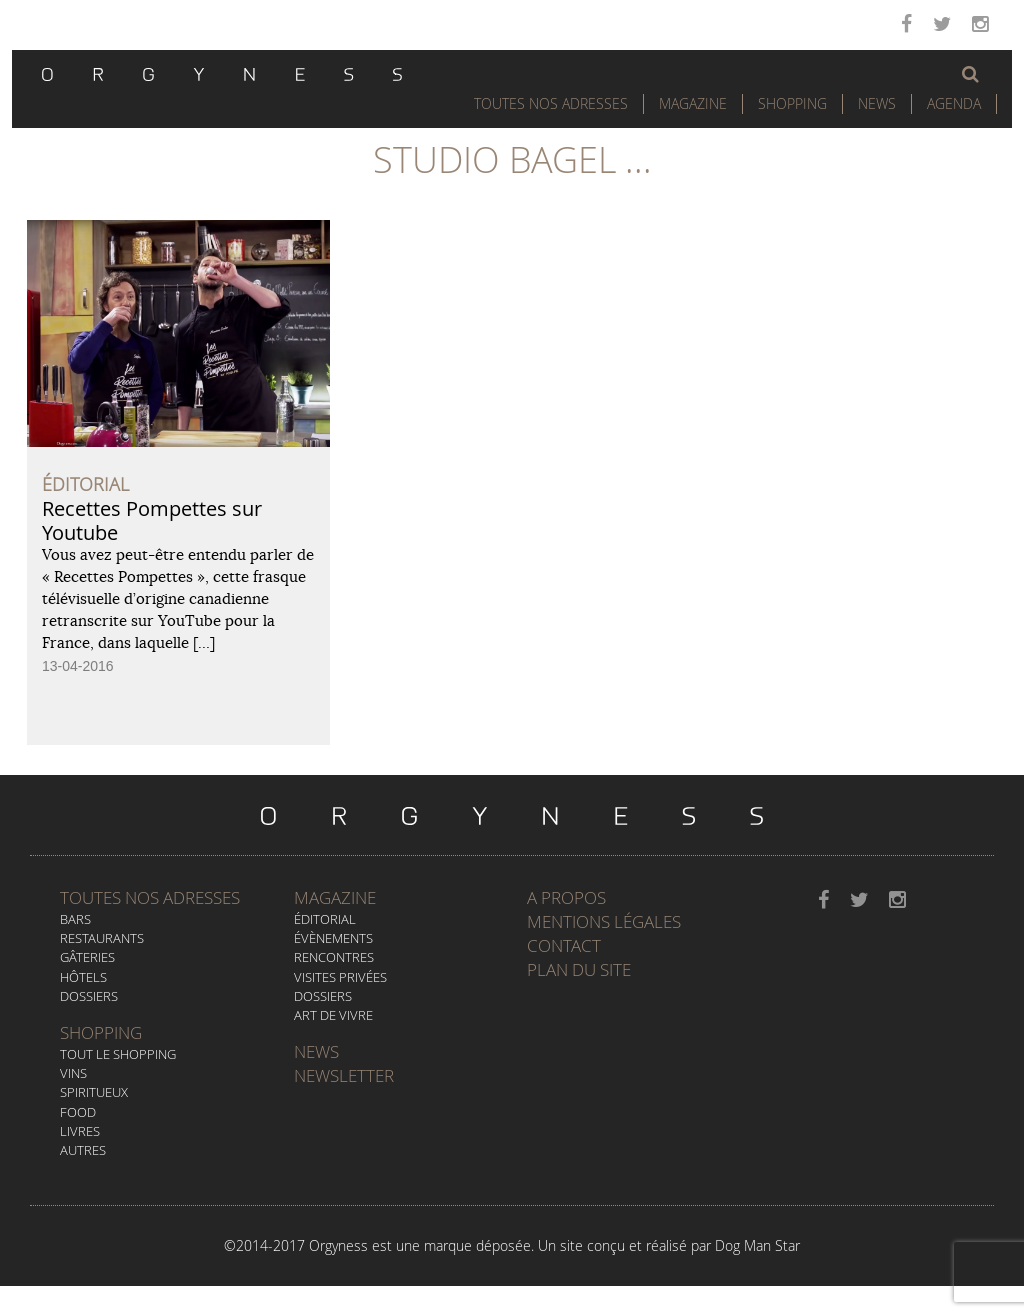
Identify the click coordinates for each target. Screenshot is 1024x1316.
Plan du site (579, 969)
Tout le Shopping (118, 1054)
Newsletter (344, 1075)
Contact (564, 945)
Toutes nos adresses (150, 897)
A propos (566, 897)
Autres (83, 1150)
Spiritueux (94, 1092)
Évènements (333, 938)
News (877, 103)
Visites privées (340, 977)
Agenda (954, 103)
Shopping (792, 103)
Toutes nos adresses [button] (551, 103)
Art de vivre (333, 1015)
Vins (73, 1073)
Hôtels (83, 977)
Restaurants (102, 938)
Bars (75, 919)
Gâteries (87, 957)
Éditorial (325, 919)
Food (78, 1112)
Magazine (693, 103)
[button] (970, 74)
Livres (80, 1131)
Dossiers (89, 996)
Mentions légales (604, 921)
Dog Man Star (757, 1245)
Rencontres (334, 957)
